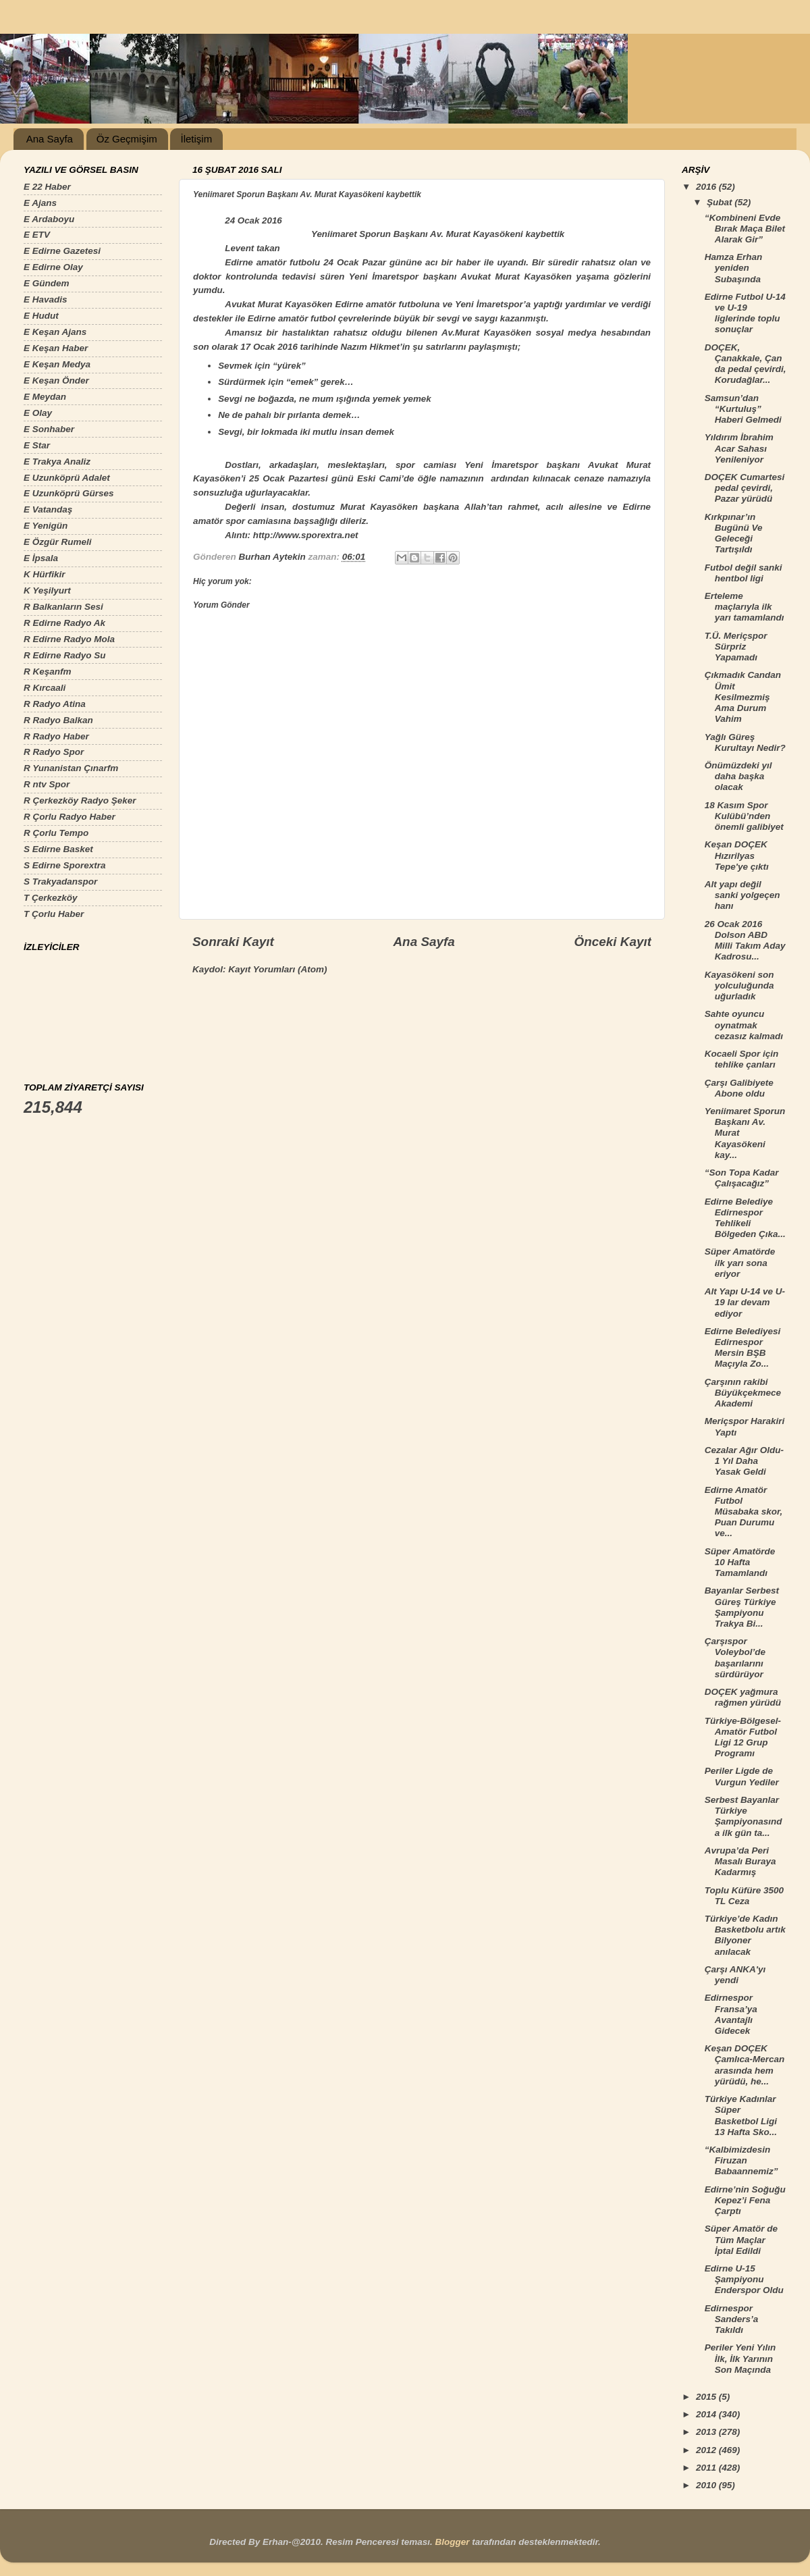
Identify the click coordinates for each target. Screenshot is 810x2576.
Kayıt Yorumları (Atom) (277, 969)
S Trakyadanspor (60, 881)
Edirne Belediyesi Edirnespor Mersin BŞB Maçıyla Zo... (743, 1347)
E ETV (37, 235)
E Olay (38, 413)
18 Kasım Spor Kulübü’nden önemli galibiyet (744, 816)
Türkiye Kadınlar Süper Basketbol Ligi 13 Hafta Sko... (741, 2115)
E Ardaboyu (49, 219)
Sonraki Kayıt (233, 942)
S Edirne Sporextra (65, 865)
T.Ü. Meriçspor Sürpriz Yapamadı (736, 646)
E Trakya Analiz (57, 461)
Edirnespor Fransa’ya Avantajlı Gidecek (731, 2014)
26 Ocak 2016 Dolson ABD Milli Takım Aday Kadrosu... (745, 940)
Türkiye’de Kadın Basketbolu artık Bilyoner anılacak (745, 1935)
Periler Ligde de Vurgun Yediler (742, 1776)
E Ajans (40, 203)
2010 (707, 2485)
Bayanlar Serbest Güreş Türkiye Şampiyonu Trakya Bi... (742, 1607)
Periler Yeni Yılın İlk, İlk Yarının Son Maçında (740, 2358)
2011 (707, 2468)
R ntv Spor (47, 784)
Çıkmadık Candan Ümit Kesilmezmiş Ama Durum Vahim (743, 697)
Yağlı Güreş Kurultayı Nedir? (745, 742)
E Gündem (47, 283)
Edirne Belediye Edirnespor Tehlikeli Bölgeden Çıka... (745, 1218)
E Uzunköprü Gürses (69, 493)
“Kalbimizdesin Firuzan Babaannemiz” (741, 2160)
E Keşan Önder (56, 380)
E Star (37, 445)
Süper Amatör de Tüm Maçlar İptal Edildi (741, 2239)
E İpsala (41, 558)
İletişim (196, 138)
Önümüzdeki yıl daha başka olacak (738, 776)
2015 (707, 2397)
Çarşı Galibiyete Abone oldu (739, 1088)
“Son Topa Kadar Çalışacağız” (742, 1177)
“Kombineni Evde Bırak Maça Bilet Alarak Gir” (745, 228)
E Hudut (41, 316)
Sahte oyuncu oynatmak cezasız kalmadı (744, 1025)
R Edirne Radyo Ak (64, 623)
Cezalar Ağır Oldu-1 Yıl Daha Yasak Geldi (744, 1461)
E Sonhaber (49, 429)
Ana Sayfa (49, 138)
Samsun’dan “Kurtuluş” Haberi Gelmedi (743, 409)
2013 (707, 2432)
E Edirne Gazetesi (62, 251)
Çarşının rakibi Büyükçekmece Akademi (743, 1393)
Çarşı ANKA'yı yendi (735, 1974)
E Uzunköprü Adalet (67, 478)
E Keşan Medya (57, 364)
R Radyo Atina (55, 704)
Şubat (720, 202)
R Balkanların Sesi (63, 607)
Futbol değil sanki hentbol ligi (743, 572)
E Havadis (46, 299)
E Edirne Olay (53, 267)
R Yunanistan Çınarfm (71, 768)
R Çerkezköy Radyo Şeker (80, 800)
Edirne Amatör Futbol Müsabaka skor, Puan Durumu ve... (744, 1512)
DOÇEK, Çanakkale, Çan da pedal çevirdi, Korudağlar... (745, 364)
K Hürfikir (44, 574)
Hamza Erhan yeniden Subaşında (734, 268)
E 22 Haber (47, 187)
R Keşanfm (48, 671)
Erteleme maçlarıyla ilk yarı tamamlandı (744, 607)
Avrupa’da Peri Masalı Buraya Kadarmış (740, 1861)
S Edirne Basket (58, 849)
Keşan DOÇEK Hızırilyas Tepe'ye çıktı (737, 855)
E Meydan (45, 397)
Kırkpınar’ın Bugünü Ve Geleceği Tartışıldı (734, 533)
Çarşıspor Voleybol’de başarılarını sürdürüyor (735, 1657)
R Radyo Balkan (58, 720)
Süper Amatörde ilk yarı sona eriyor (740, 1262)
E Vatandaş (48, 509)
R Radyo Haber (56, 736)
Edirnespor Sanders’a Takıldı (732, 2319)
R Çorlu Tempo (56, 833)
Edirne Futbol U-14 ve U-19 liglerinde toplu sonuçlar (745, 313)
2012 (707, 2450)
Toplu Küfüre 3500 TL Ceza (744, 1895)
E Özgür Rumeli (58, 542)
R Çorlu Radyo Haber (69, 817)
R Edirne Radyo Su (65, 655)
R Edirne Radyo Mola (69, 639)
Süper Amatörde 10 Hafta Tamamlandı (740, 1562)
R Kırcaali (44, 688)
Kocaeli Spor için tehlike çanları (742, 1059)
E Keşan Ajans (55, 332)
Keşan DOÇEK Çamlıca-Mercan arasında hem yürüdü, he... (745, 2064)
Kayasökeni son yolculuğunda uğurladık (739, 985)
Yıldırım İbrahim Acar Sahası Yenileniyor (739, 448)
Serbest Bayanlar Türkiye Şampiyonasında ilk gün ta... (743, 1816)
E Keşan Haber (56, 348)
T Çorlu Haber (54, 914)
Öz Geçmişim (127, 138)
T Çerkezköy (51, 898)
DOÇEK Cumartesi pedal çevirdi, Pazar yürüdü (745, 488)
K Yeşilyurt (47, 590)
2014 (707, 2414)
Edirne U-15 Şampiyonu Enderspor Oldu (744, 2279)
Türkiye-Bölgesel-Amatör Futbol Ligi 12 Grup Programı (743, 1737)
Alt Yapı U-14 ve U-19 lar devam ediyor (745, 1302)
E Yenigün (46, 526)
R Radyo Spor (54, 752)
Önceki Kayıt (612, 942)
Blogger (452, 2542)
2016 (707, 187)
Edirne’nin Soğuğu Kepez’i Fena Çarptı (745, 2200)
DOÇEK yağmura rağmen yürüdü (743, 1697)
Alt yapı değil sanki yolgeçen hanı (742, 895)
